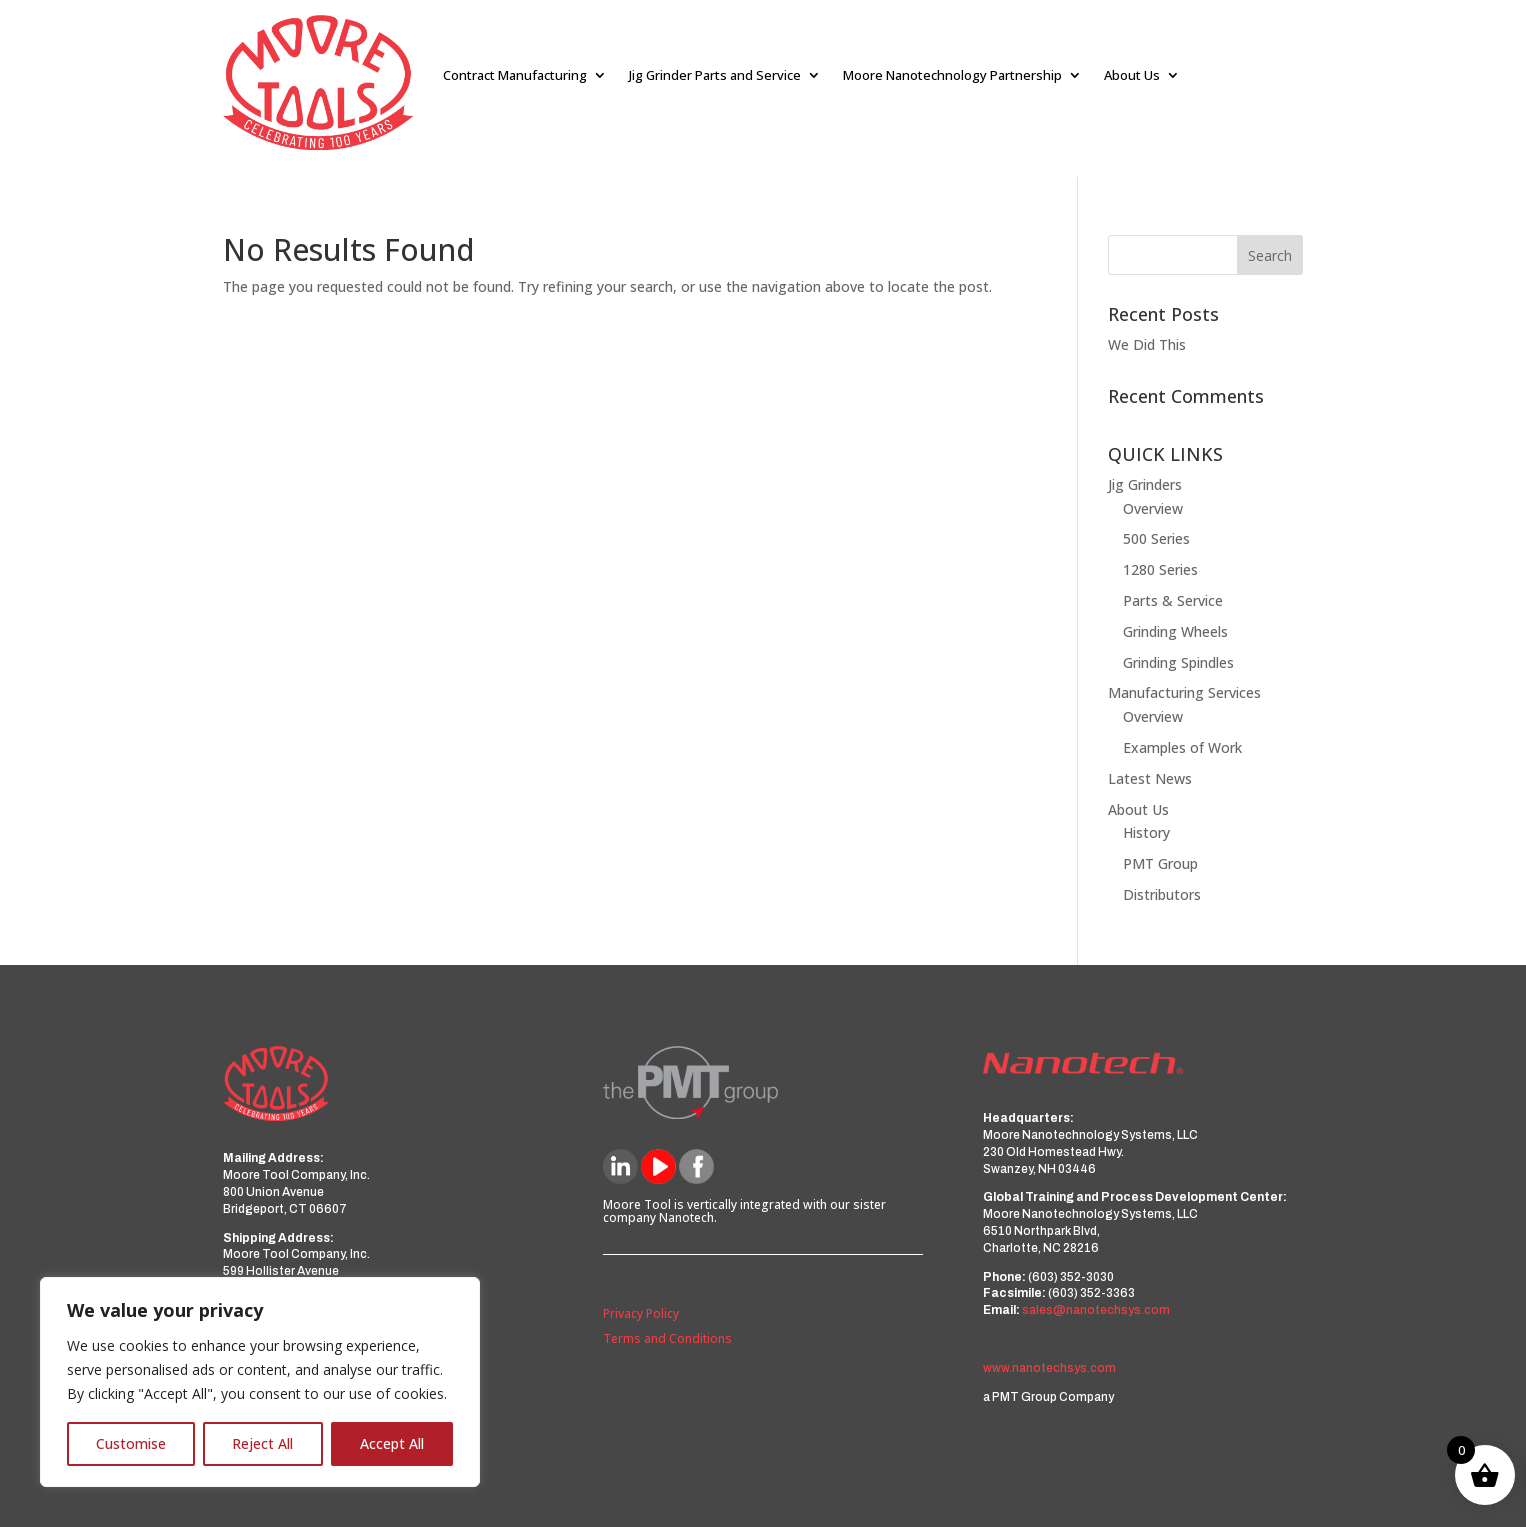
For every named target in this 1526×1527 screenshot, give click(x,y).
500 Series (1156, 538)
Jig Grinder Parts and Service (715, 75)
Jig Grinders (1145, 484)
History (1146, 832)
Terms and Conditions (667, 1338)
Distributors (1162, 894)
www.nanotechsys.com (1049, 1368)
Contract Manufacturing (515, 75)
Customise (131, 1443)
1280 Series (1160, 569)
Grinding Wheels (1175, 631)
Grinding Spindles (1178, 662)
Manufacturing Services (1184, 692)
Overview (1153, 508)
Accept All (392, 1443)
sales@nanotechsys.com (1096, 1310)
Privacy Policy (641, 1313)
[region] (260, 1382)
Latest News (1150, 778)
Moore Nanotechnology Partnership (952, 75)
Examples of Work (1182, 747)
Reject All (262, 1443)
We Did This (1147, 344)
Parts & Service (1173, 600)
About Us (1132, 75)
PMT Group (1160, 863)
